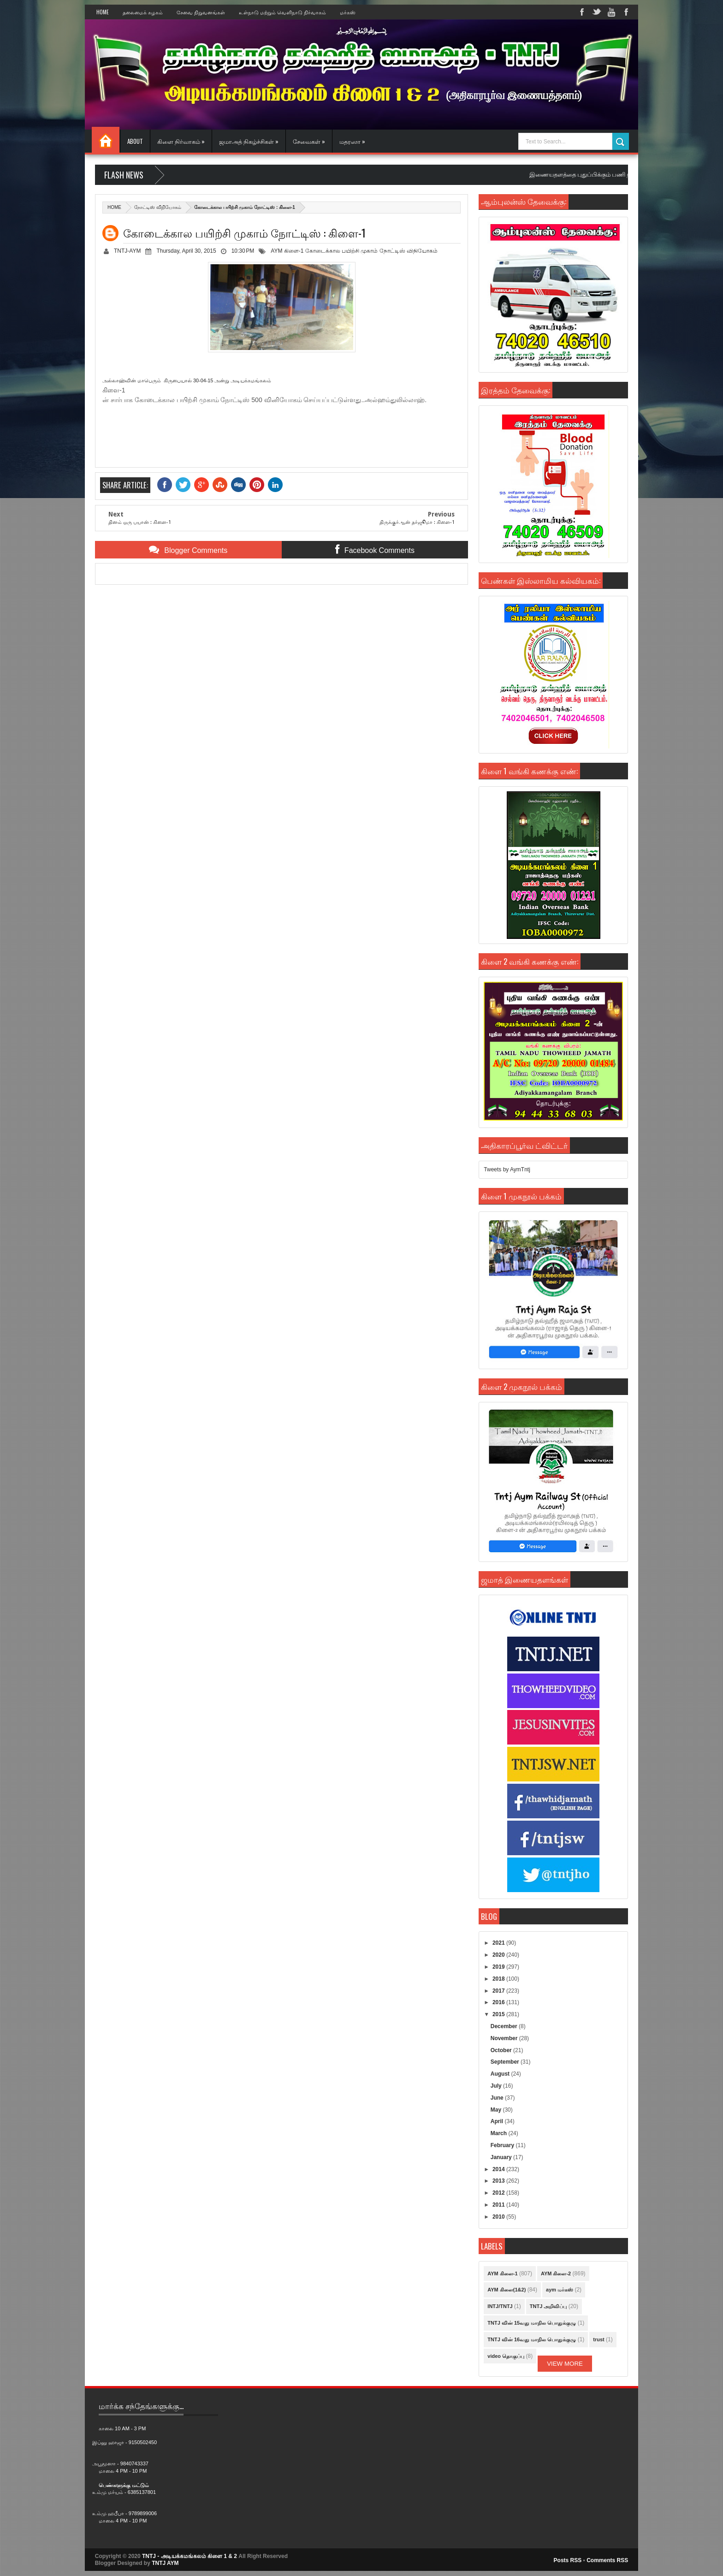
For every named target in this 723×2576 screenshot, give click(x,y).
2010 (499, 2217)
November (505, 2038)
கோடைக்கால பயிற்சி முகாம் (341, 251)
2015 (499, 2014)
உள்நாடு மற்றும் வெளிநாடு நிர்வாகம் (282, 12)
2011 (499, 2205)
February (503, 2145)
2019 (499, 1967)
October (502, 2050)
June (498, 2098)
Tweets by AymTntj (507, 1169)
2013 (499, 2181)
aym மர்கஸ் (559, 2289)
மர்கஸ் (348, 12)
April (498, 2121)
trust (598, 2339)
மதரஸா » (352, 141)
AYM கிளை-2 (556, 2273)
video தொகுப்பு (505, 2356)
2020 (499, 1955)
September (506, 2062)
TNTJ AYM (165, 2563)
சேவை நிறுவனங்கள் (201, 12)
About (135, 141)
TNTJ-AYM (127, 251)
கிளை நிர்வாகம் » (181, 141)
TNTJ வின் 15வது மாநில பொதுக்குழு (531, 2323)
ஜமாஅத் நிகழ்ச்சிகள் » (249, 141)
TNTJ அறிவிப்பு (548, 2306)
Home (102, 12)
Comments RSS (607, 2560)
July (497, 2086)
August (501, 2074)
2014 (499, 2169)
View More (565, 2363)
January (502, 2157)
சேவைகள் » (309, 141)
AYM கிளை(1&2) (506, 2289)
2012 (499, 2193)
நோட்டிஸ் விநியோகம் (157, 207)
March (500, 2133)
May (497, 2110)
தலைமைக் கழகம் (143, 12)
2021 (499, 1943)
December (505, 2026)
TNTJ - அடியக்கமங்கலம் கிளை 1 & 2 (189, 2556)
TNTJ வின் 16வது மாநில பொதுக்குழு (531, 2339)
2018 (499, 1979)
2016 (499, 2002)
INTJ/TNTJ (499, 2306)
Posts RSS (568, 2560)
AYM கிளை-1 (287, 251)
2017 (499, 1991)
